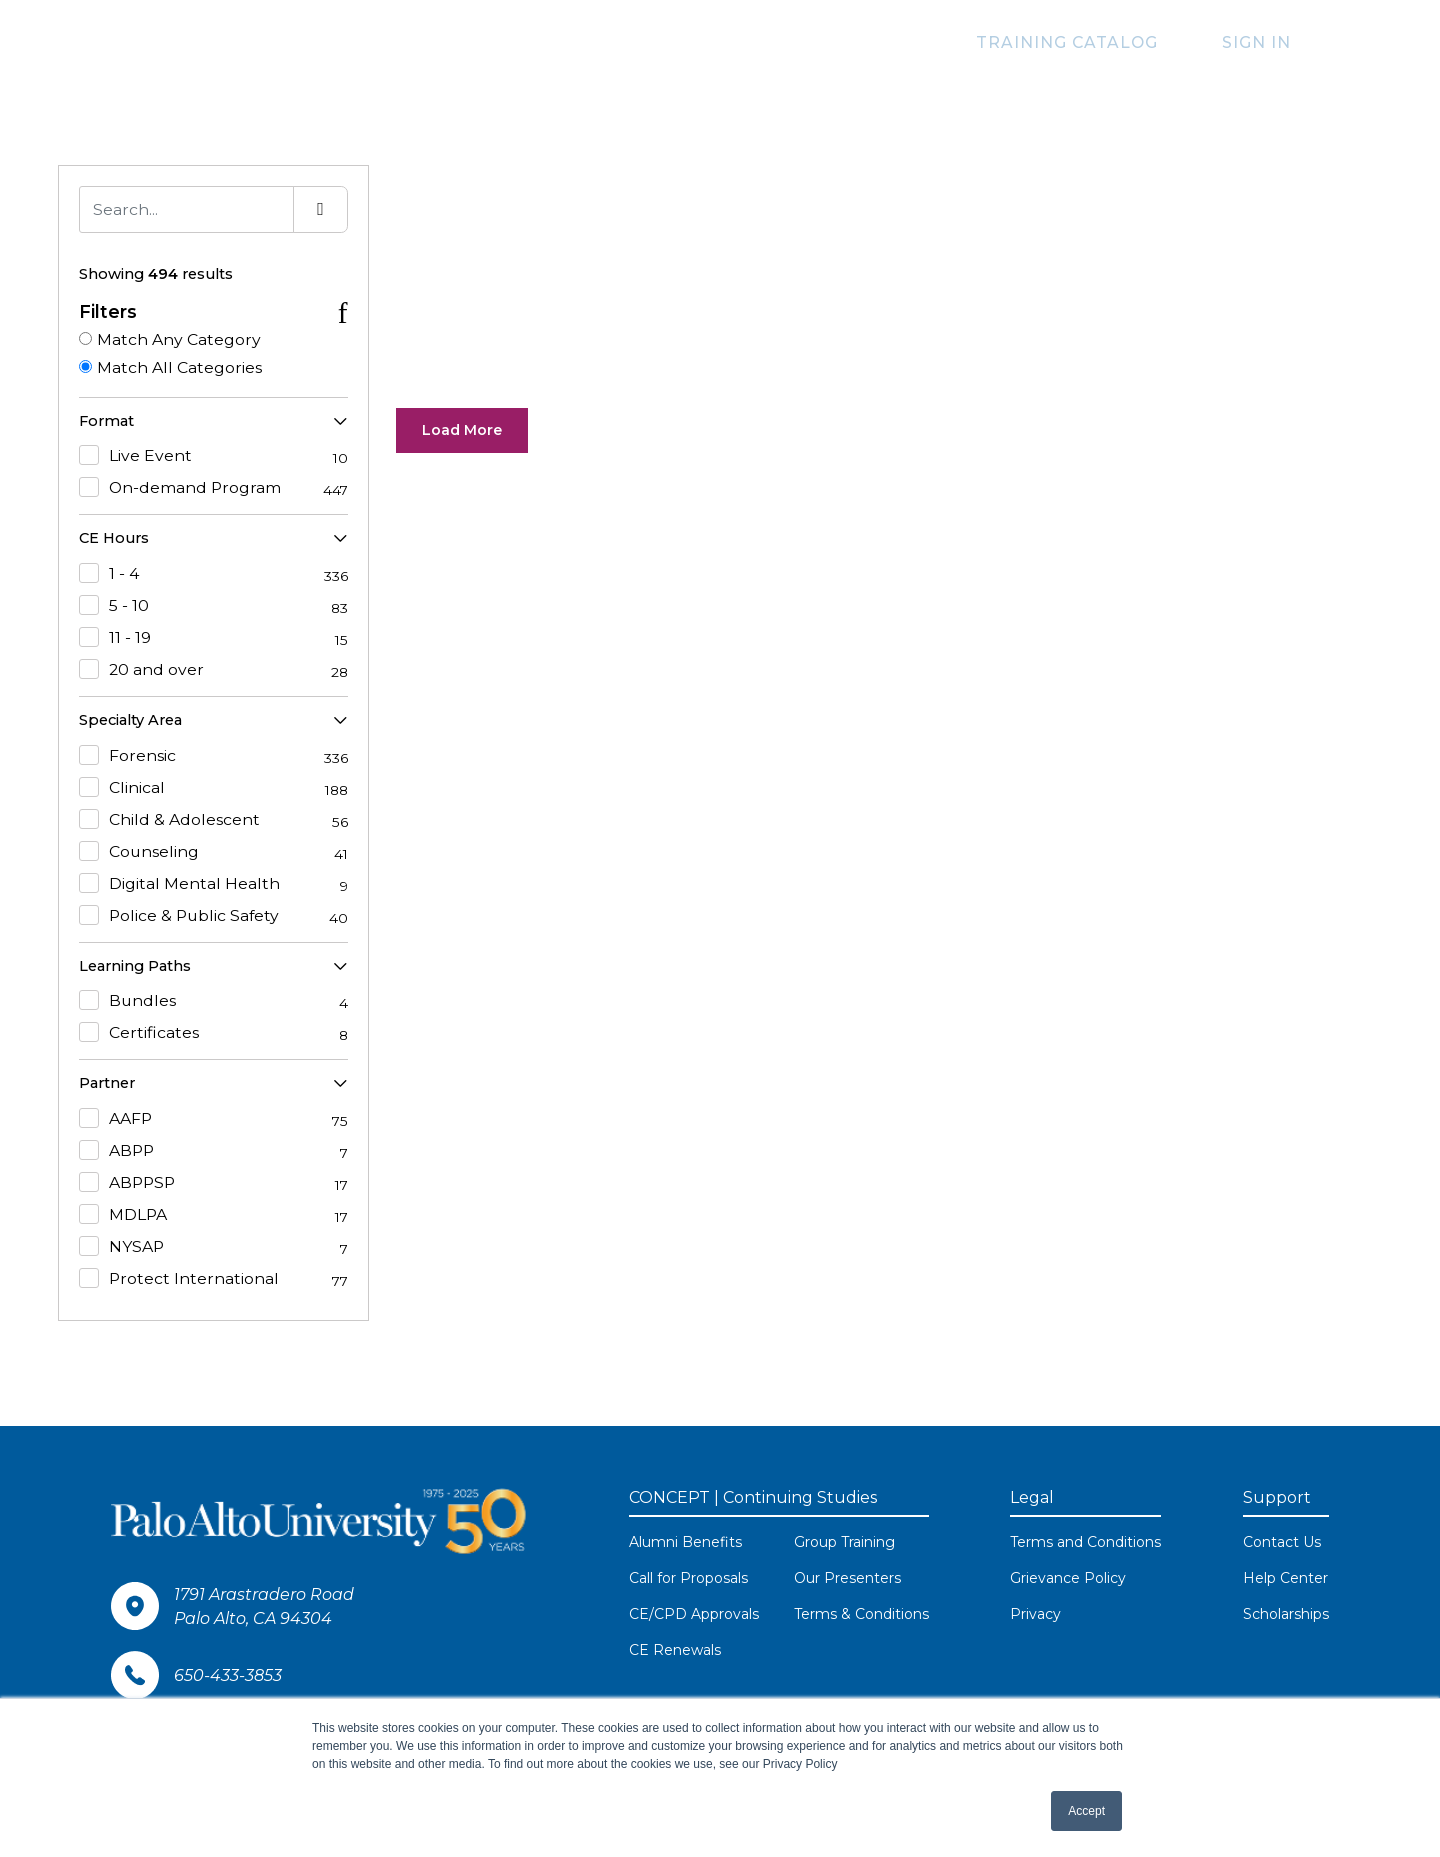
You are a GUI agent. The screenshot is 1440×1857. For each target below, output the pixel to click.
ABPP (213, 1152)
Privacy (1035, 1615)
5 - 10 (213, 606)
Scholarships (1286, 1615)
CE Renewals (675, 1651)
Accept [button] (1086, 1811)
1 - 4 (213, 574)
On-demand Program (213, 489)
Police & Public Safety (213, 916)
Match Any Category (179, 339)
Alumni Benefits (685, 1543)
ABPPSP (213, 1184)
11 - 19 (213, 638)
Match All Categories (179, 367)
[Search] (187, 210)
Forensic (213, 756)
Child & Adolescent (213, 820)
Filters (108, 312)
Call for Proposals (688, 1579)
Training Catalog (1101, 42)
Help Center (1285, 1579)
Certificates (213, 1034)
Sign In (1267, 42)
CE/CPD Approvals (694, 1615)
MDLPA (213, 1216)
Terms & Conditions (861, 1615)
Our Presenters (847, 1579)
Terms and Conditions (1085, 1543)
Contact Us (1282, 1543)
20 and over (213, 670)
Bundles (213, 1002)
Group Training (844, 1543)
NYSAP (213, 1248)
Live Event (213, 457)
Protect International (213, 1280)
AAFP (213, 1120)
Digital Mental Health (213, 884)
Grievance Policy (1068, 1579)
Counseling (213, 852)
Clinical (213, 788)
